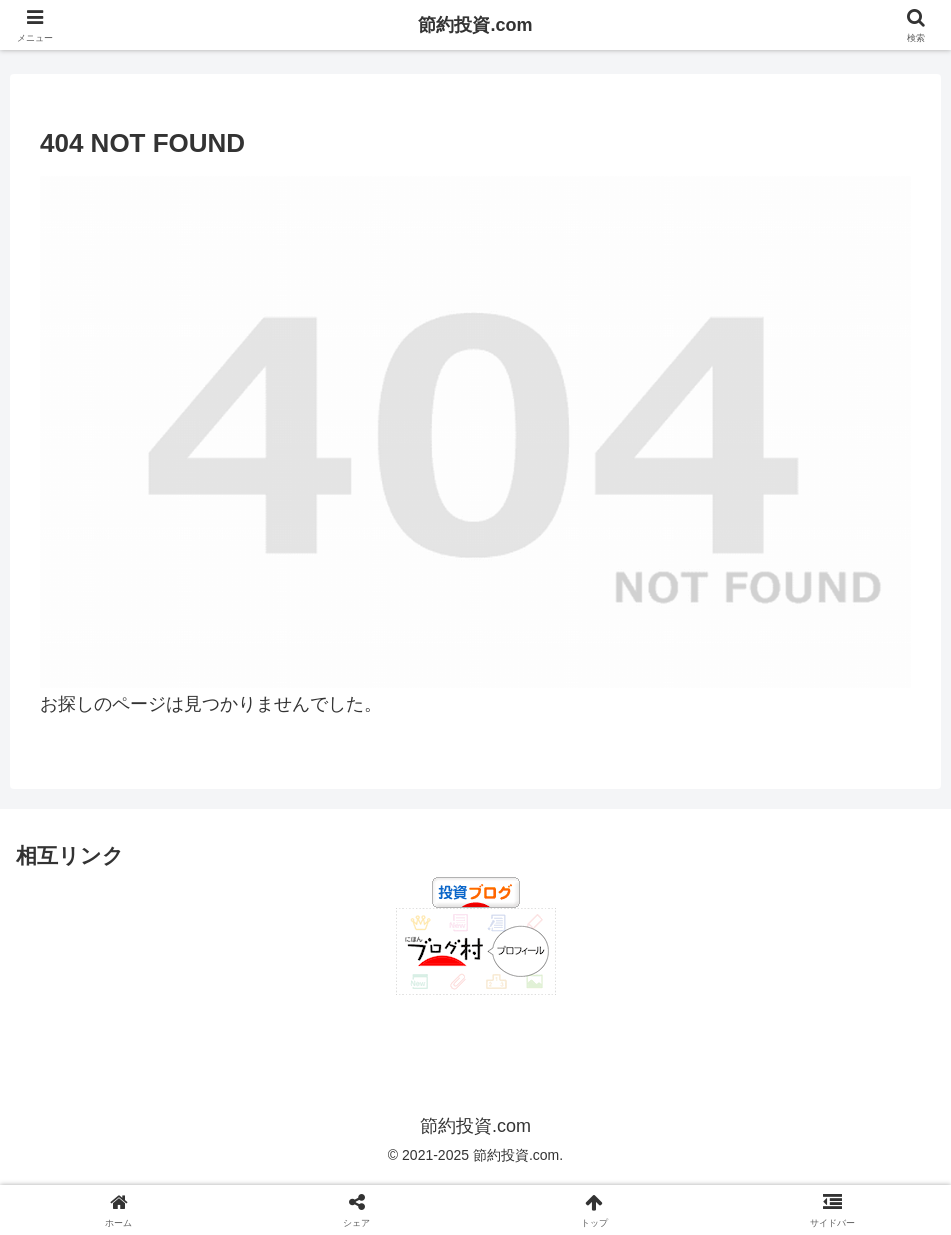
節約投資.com (475, 25)
